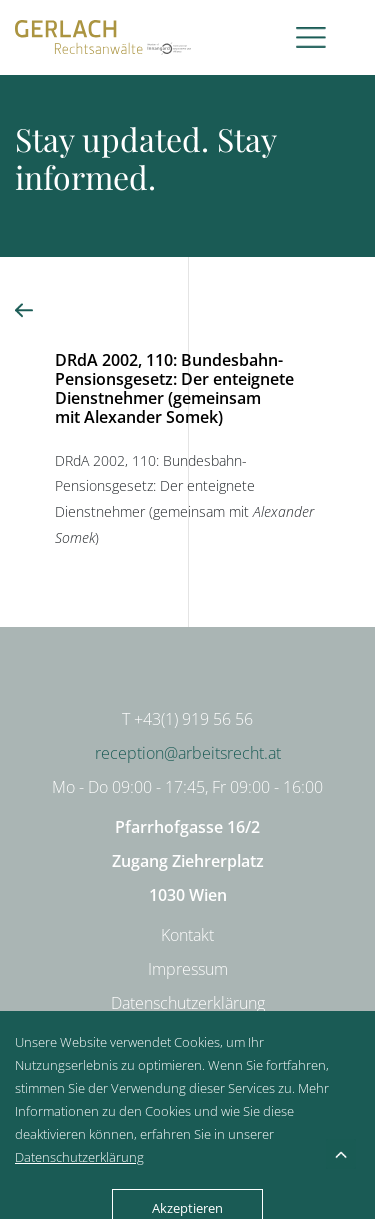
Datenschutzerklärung (188, 1003)
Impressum (188, 969)
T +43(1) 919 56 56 (187, 719)
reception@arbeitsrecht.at (188, 753)
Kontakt (187, 935)
